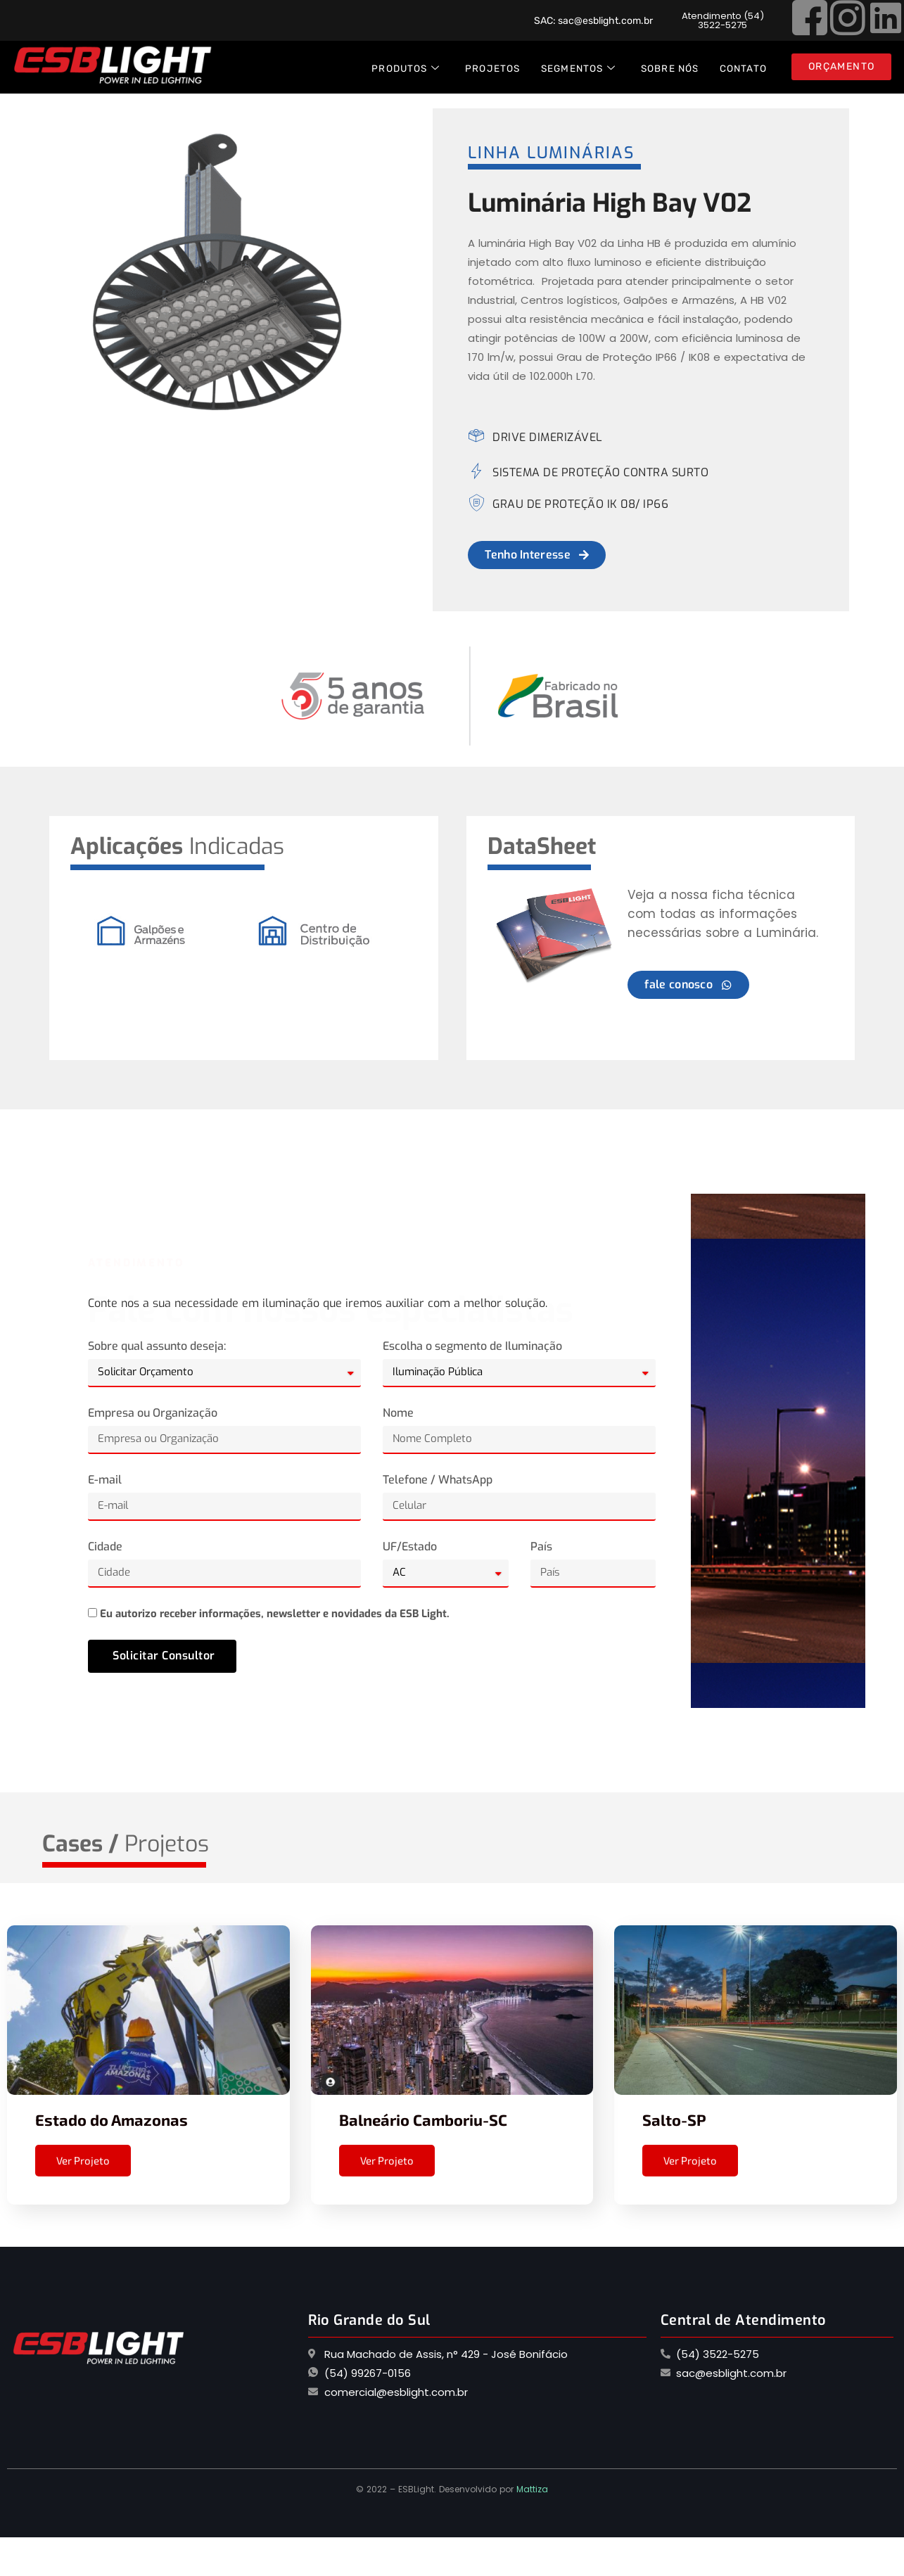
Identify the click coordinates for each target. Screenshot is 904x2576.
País (541, 1546)
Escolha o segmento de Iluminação (472, 1346)
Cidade (105, 1546)
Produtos (405, 68)
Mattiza (532, 2489)
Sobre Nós (670, 68)
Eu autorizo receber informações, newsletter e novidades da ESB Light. (275, 1614)
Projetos (492, 68)
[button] (722, 20)
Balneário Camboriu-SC (423, 2119)
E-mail (105, 1479)
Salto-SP (674, 2119)
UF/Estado (410, 1546)
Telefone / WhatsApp (437, 1479)
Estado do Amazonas (111, 2119)
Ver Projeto (83, 2160)
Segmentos (578, 68)
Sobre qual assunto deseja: (157, 1346)
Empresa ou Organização (152, 1412)
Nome (398, 1412)
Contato (743, 68)
